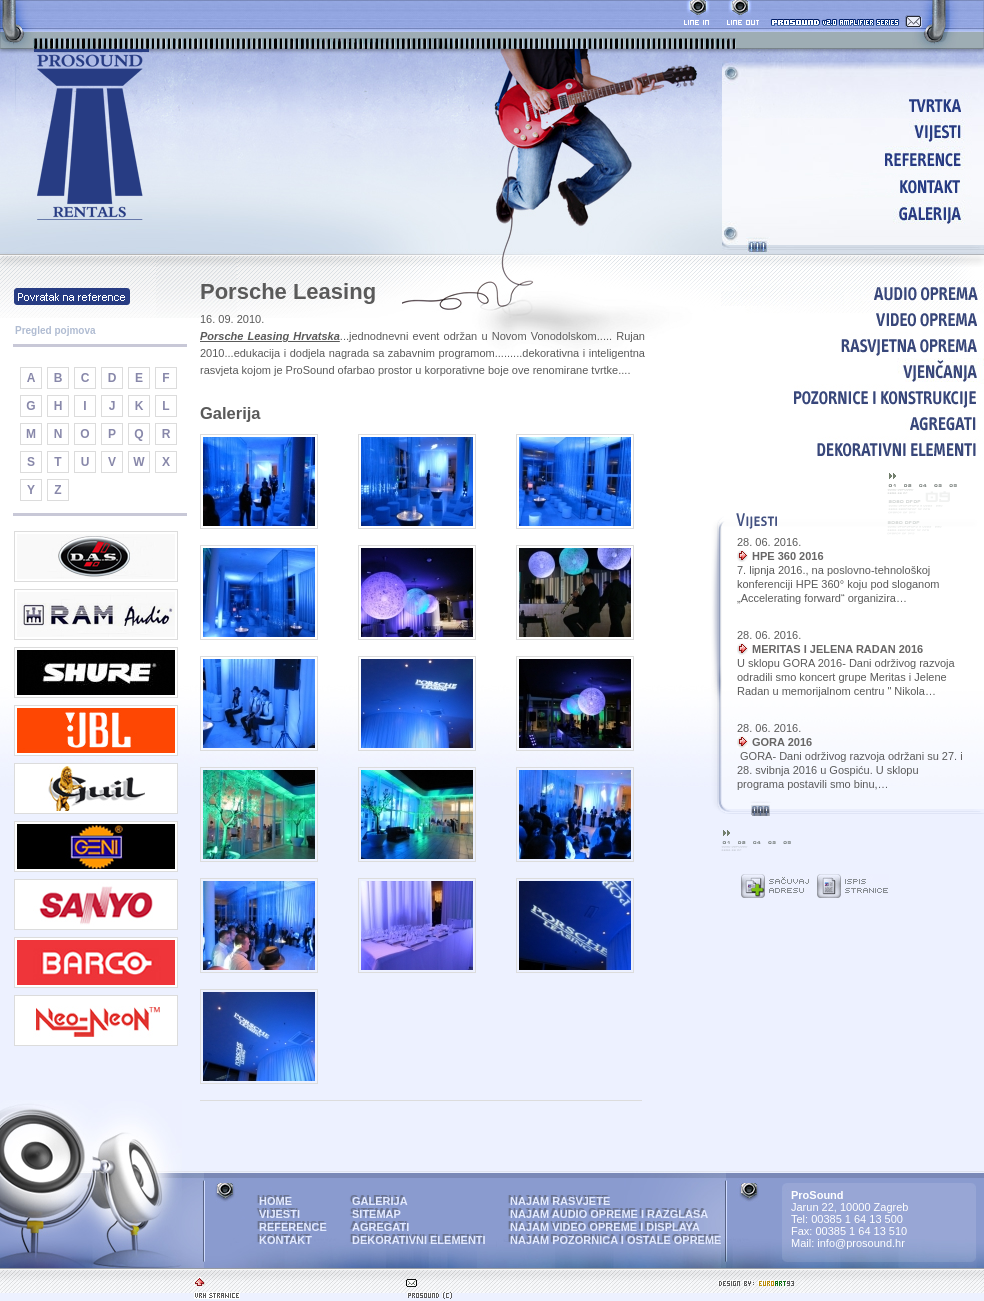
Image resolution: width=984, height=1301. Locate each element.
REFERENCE (856, 158)
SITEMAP (376, 1214)
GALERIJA (856, 212)
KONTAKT (856, 185)
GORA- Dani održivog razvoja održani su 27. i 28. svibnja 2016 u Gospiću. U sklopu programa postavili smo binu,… (850, 770)
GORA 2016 (782, 742)
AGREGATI (852, 423)
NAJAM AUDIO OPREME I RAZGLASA (609, 1214)
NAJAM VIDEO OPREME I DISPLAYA (605, 1227)
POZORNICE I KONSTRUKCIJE (852, 397)
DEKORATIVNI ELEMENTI (852, 449)
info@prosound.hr (861, 1243)
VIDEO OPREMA (852, 319)
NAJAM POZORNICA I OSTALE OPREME (615, 1240)
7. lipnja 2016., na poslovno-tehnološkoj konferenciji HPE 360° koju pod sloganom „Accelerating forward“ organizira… (838, 584)
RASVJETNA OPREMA (852, 345)
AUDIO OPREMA (852, 293)
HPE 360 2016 (788, 556)
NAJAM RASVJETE (560, 1201)
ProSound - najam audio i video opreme (91, 135)
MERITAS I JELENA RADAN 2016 (837, 649)
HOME (856, 104)
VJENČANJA (852, 371)
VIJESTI (856, 131)
